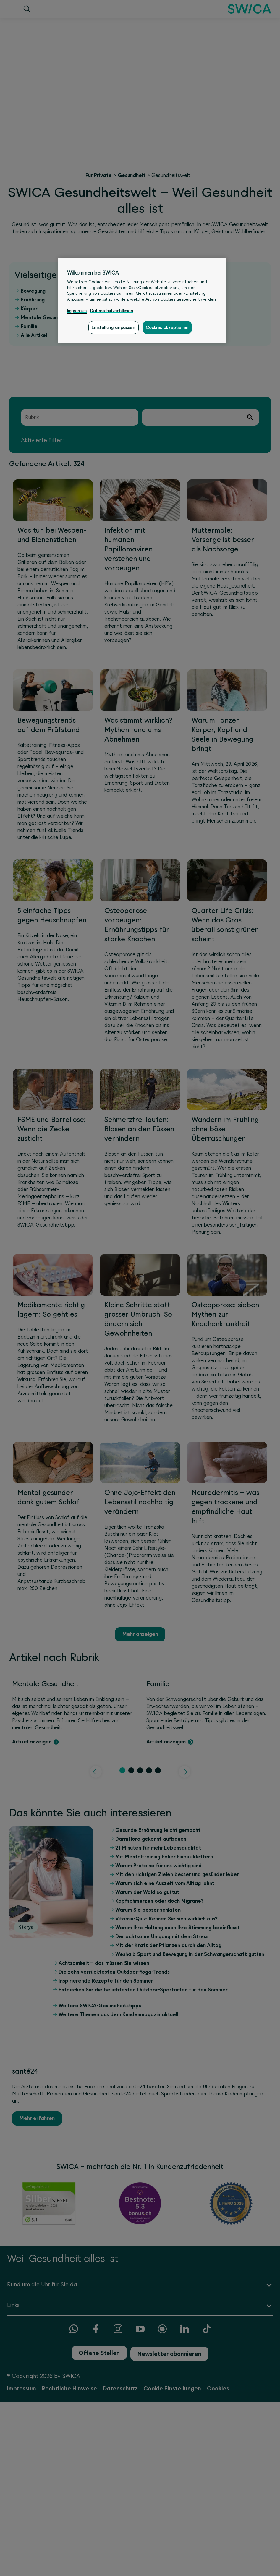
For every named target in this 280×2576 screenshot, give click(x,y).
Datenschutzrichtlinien (111, 310)
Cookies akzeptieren (167, 327)
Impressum (77, 310)
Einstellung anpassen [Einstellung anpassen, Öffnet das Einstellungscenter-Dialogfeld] (113, 327)
